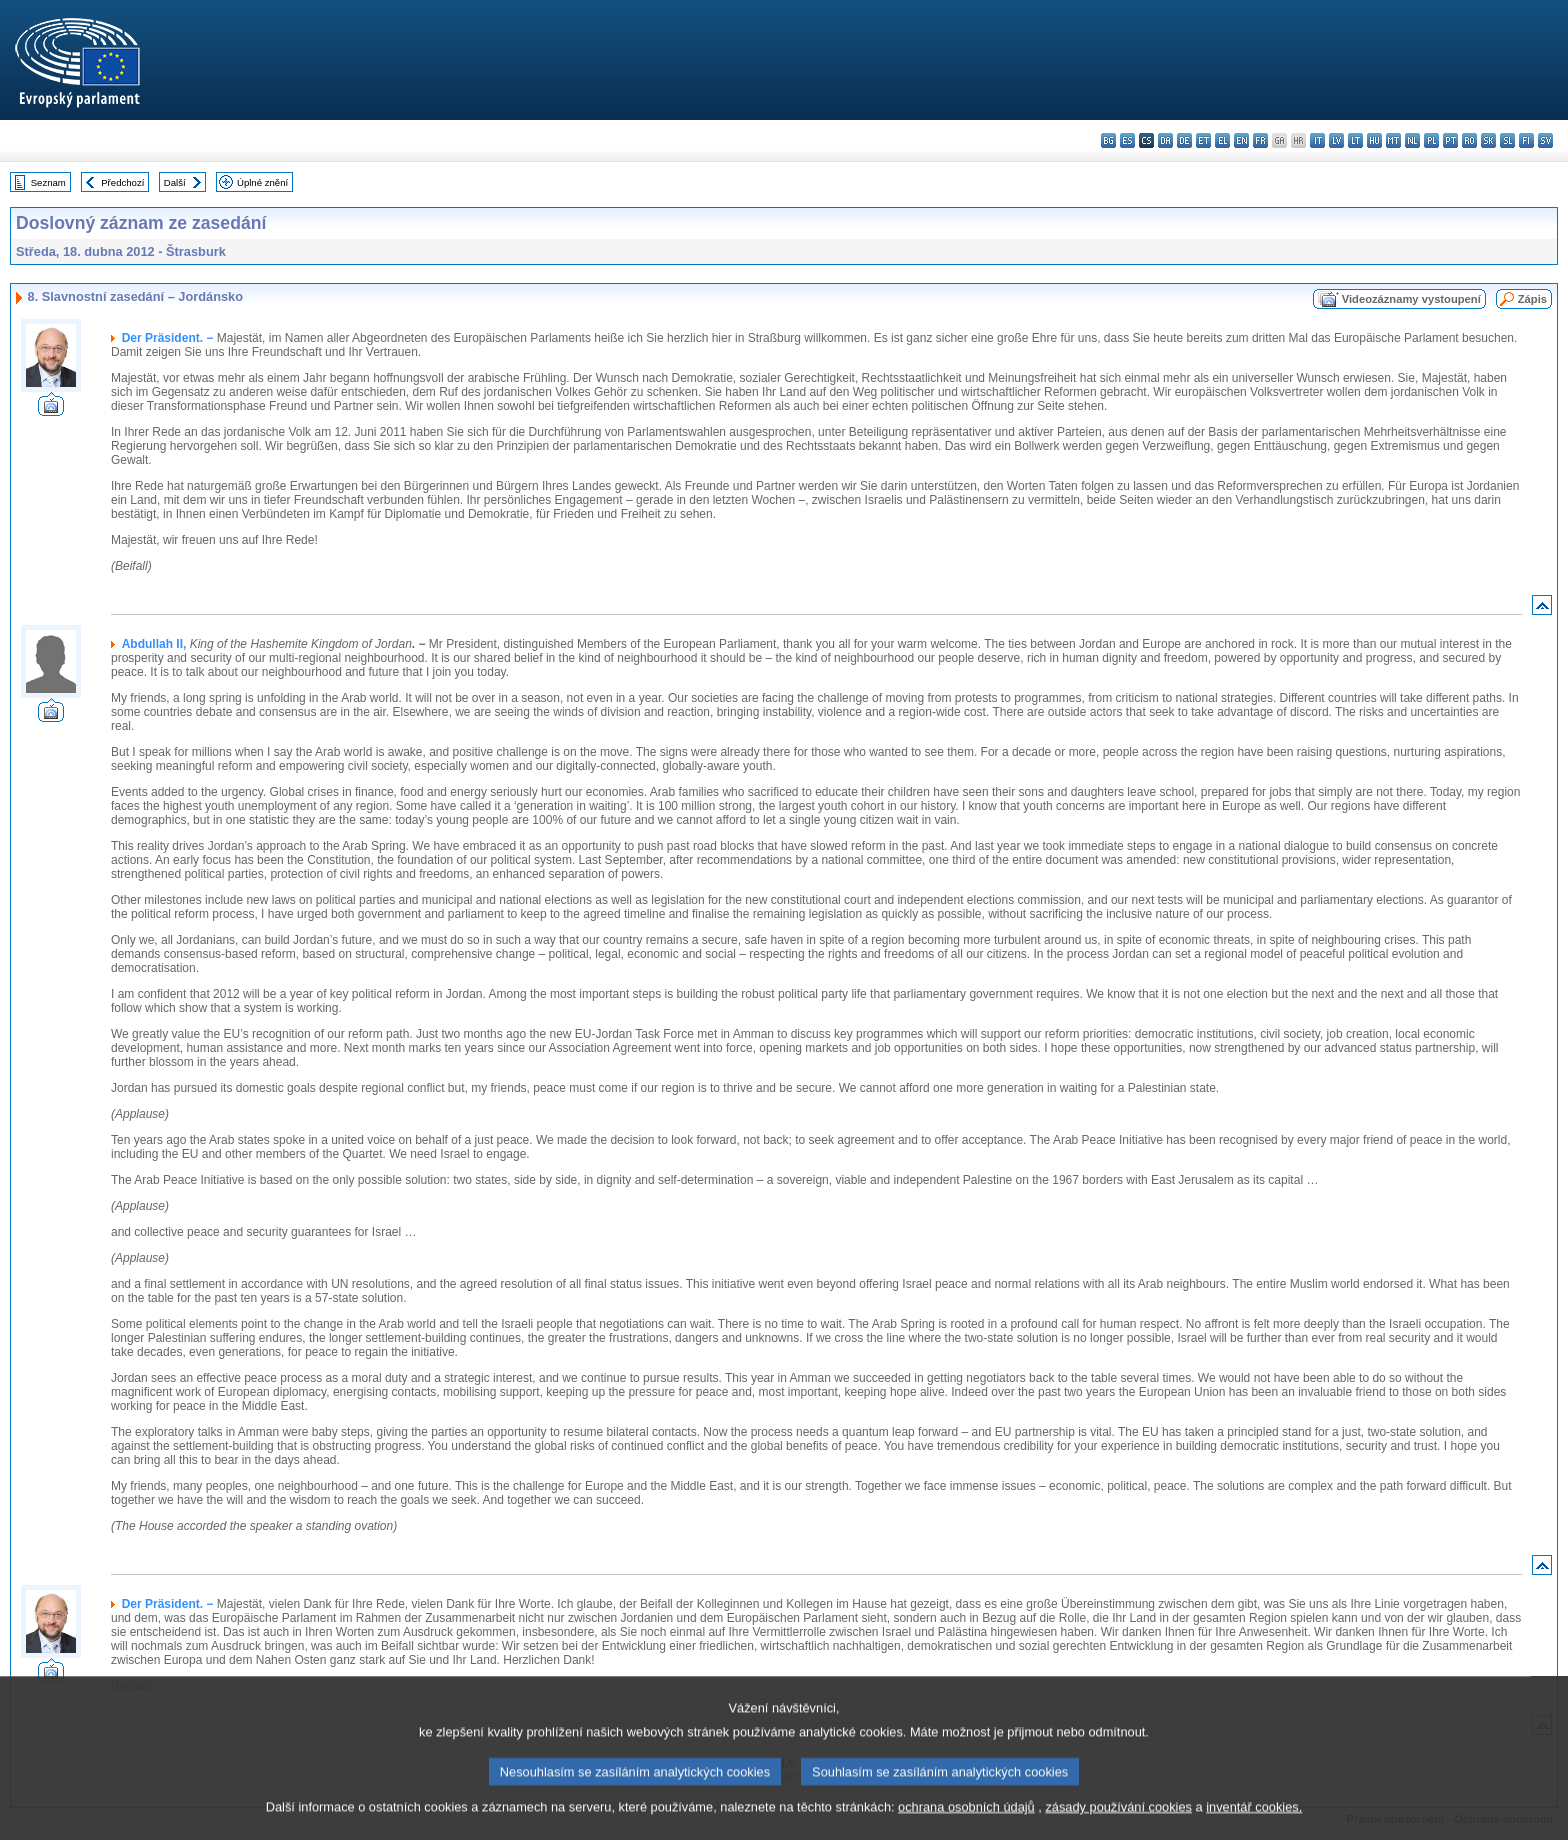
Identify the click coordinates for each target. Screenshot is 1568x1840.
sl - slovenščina (1507, 140)
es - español (1127, 140)
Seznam (48, 182)
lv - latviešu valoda (1336, 140)
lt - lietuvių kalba (1355, 140)
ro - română (1469, 140)
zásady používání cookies (1118, 1824)
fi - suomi (1526, 140)
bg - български (1108, 140)
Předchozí (122, 182)
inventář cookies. (1254, 1824)
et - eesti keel (1203, 140)
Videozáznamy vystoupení (1411, 299)
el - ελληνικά (1222, 140)
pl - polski (1431, 140)
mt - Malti (1393, 140)
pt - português (1450, 140)
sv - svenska (1545, 140)
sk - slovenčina (1488, 140)
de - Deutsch (1184, 140)
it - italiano (1317, 140)
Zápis (1532, 299)
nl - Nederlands (1412, 140)
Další (175, 182)
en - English (1241, 140)
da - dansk (1165, 140)
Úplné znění (262, 182)
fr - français (1260, 140)
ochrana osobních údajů (966, 1824)
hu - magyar (1374, 140)
